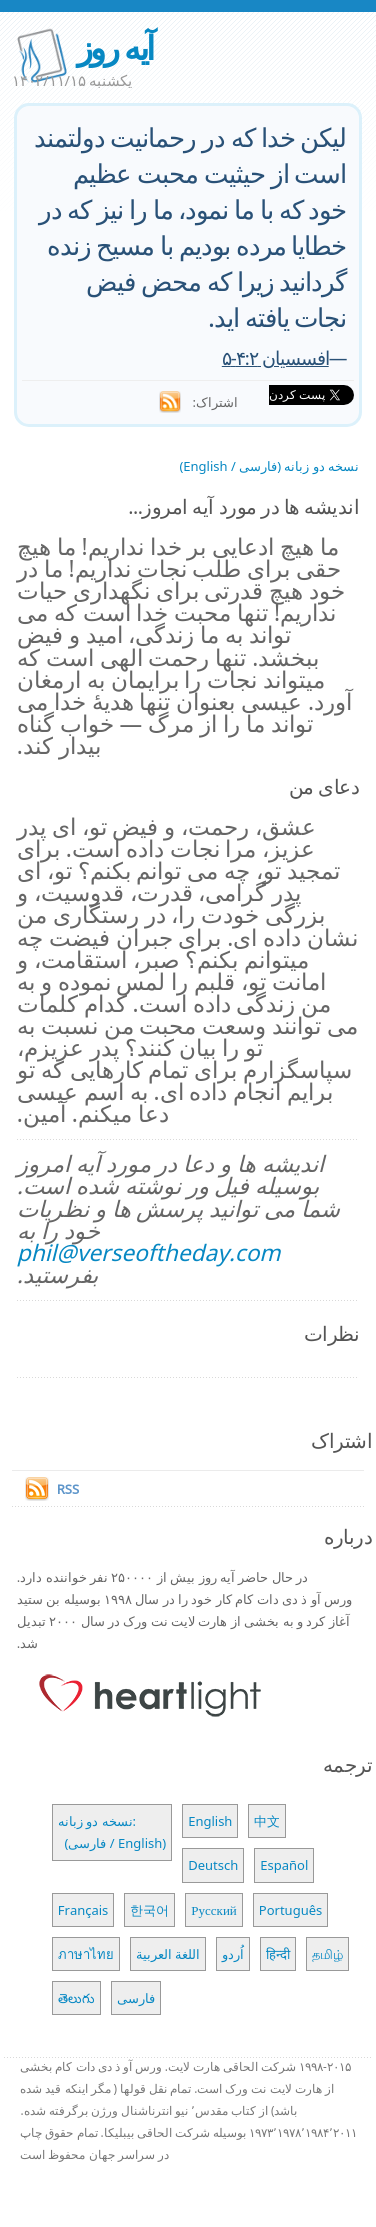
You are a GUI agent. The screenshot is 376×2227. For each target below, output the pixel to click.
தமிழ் (327, 1954)
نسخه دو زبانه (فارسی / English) (269, 466)
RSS (68, 1489)
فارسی (136, 1998)
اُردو (233, 1954)
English (210, 1821)
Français (83, 1910)
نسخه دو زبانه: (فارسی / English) (112, 1832)
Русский (214, 1910)
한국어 (149, 1910)
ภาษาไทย (86, 1954)
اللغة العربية (168, 1954)
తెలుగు (76, 1998)
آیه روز (115, 47)
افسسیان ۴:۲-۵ (275, 357)
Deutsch (213, 1865)
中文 (267, 1821)
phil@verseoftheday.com (149, 1252)
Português (290, 1910)
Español (284, 1865)
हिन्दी (278, 1954)
